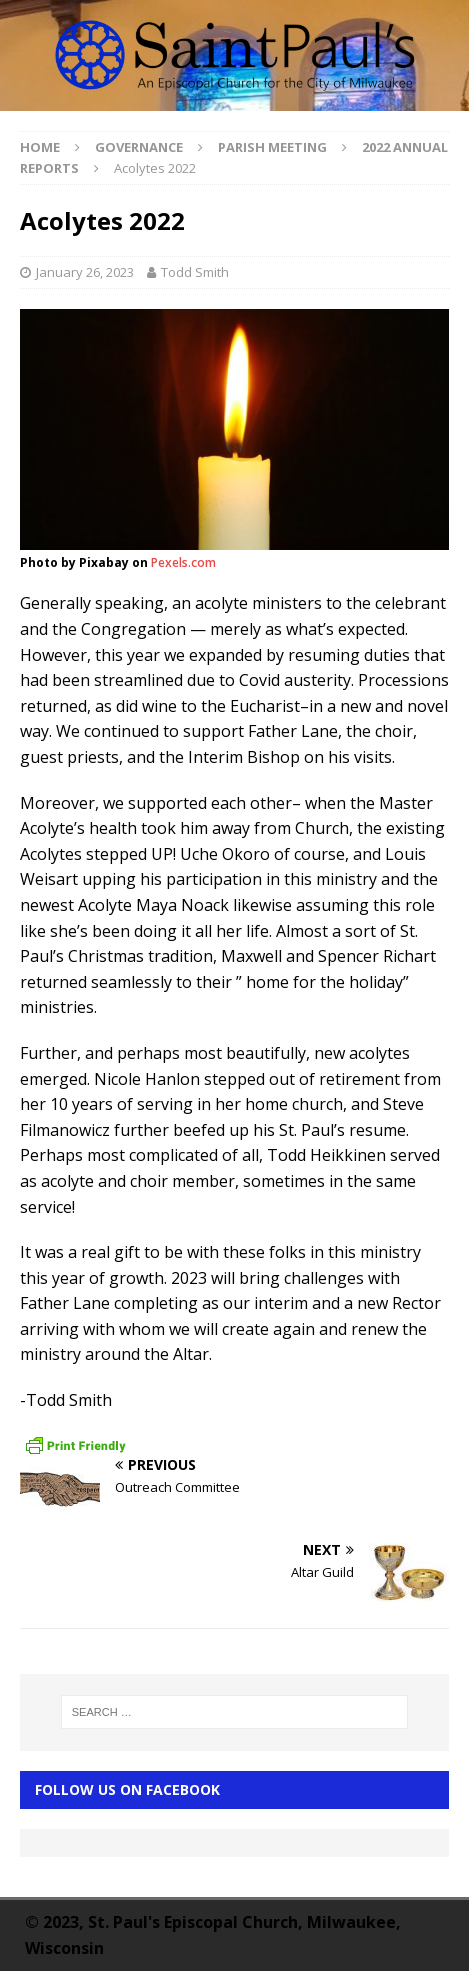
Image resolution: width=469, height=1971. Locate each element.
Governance (139, 147)
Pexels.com (183, 562)
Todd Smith (195, 272)
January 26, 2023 (85, 272)
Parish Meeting (272, 147)
